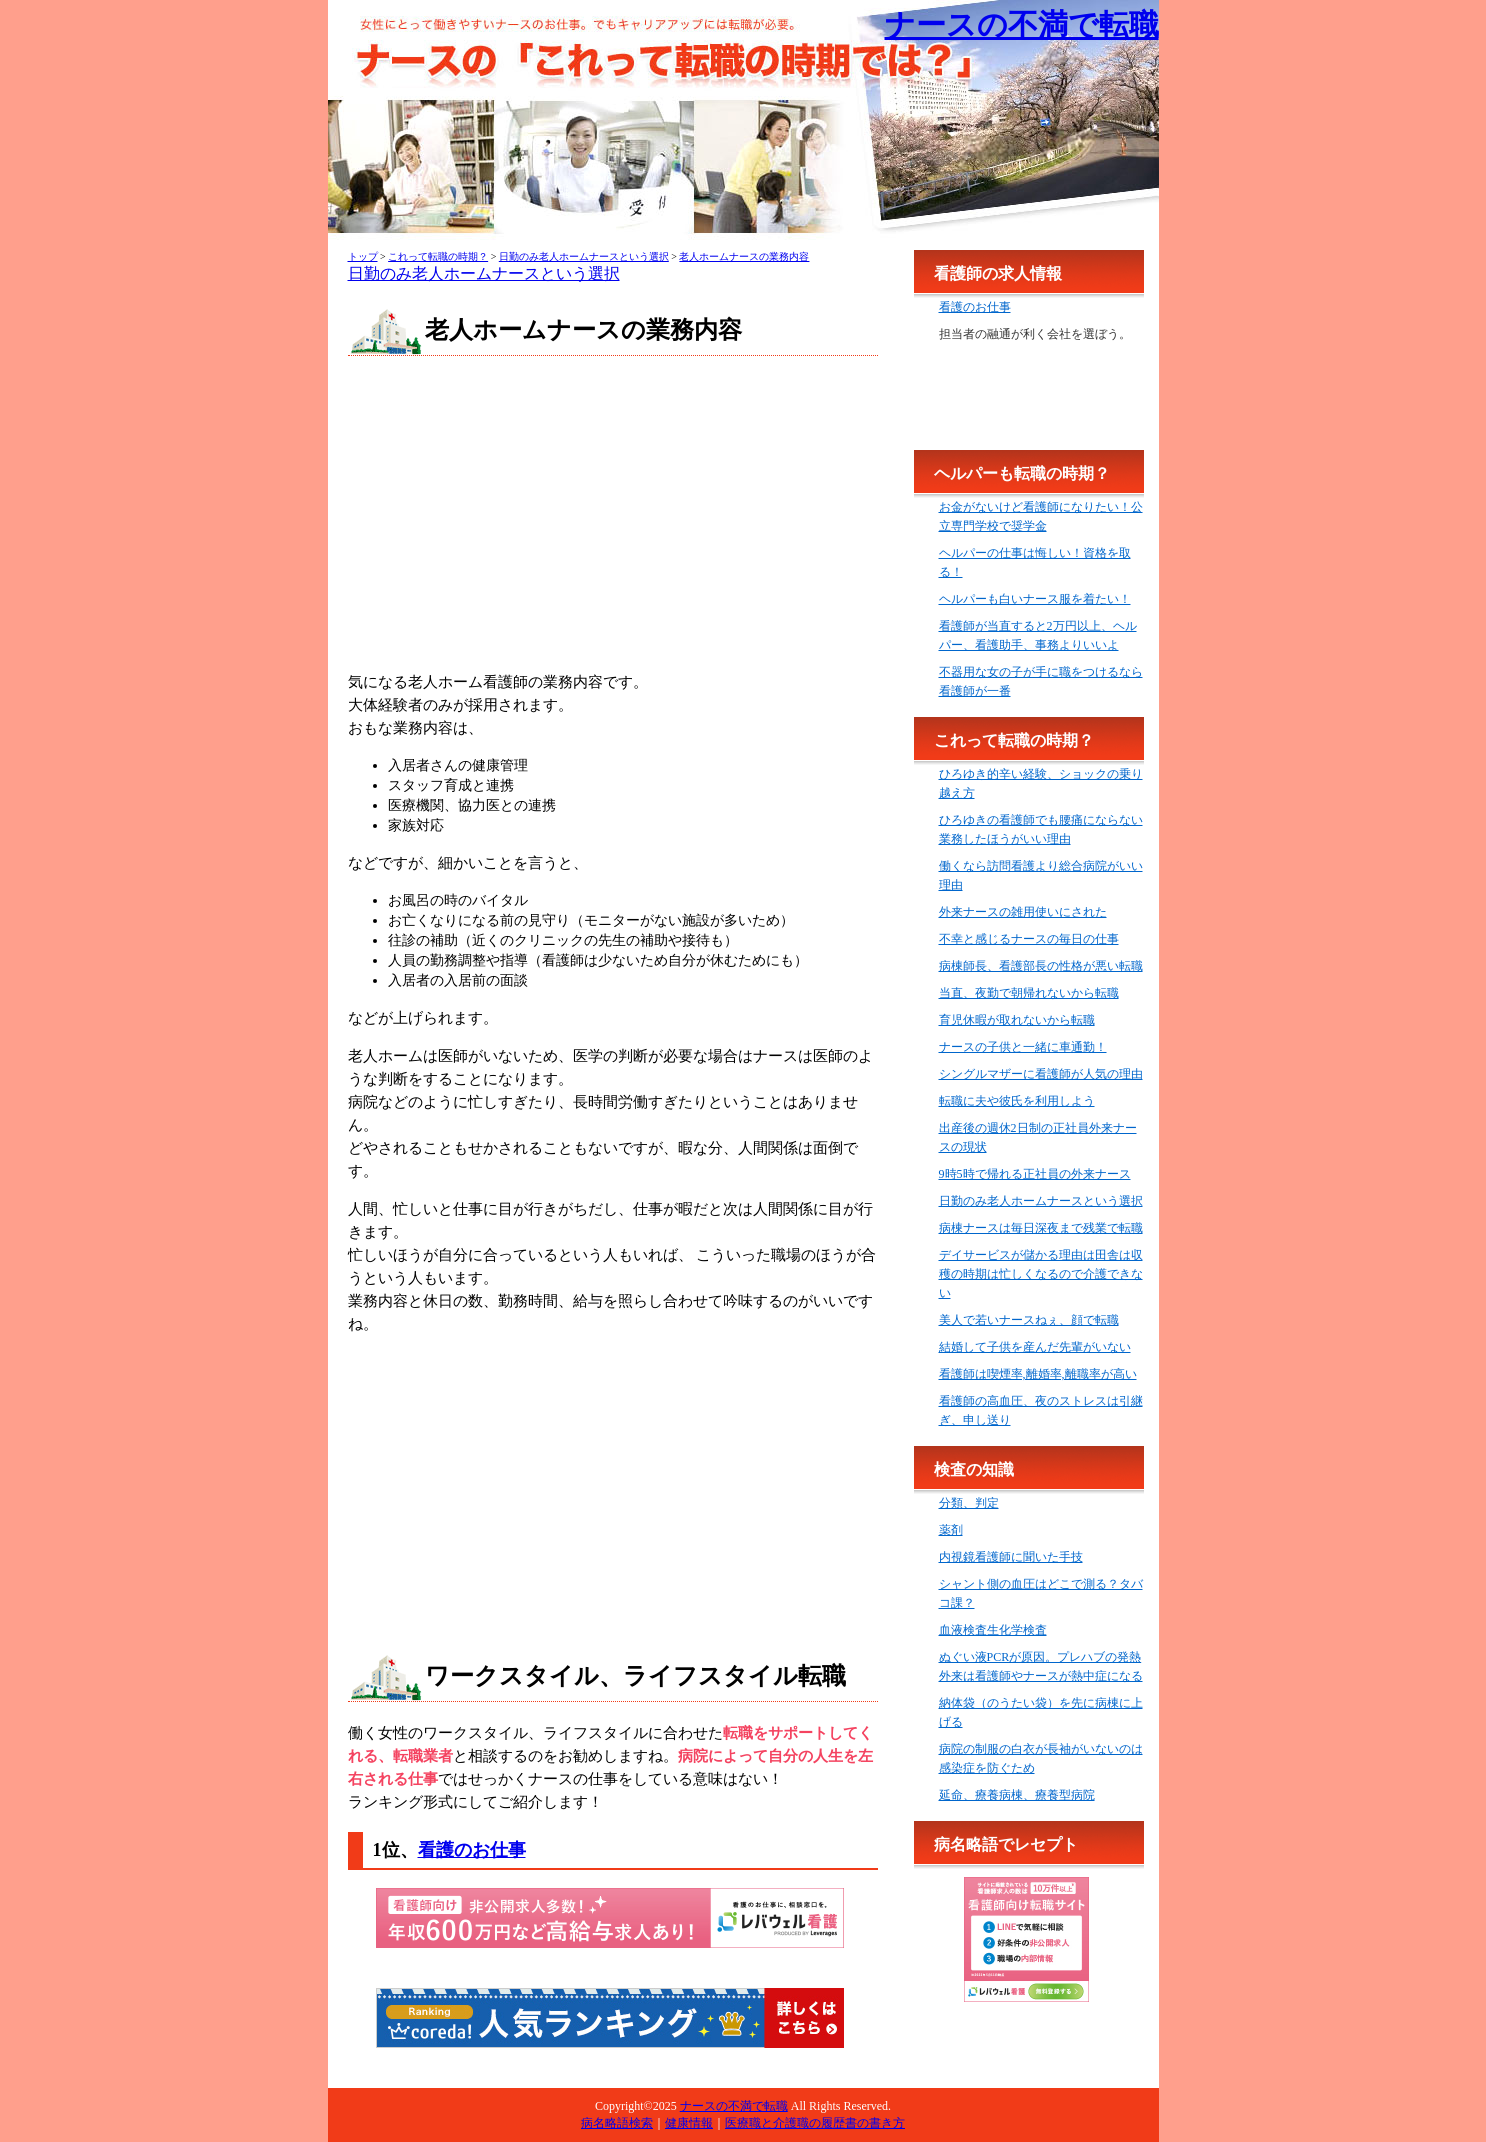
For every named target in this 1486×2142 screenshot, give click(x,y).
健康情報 (689, 2123)
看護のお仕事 (472, 1850)
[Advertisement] (613, 516)
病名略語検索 (617, 2123)
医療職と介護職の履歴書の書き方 (815, 2123)
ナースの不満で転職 (1022, 24)
